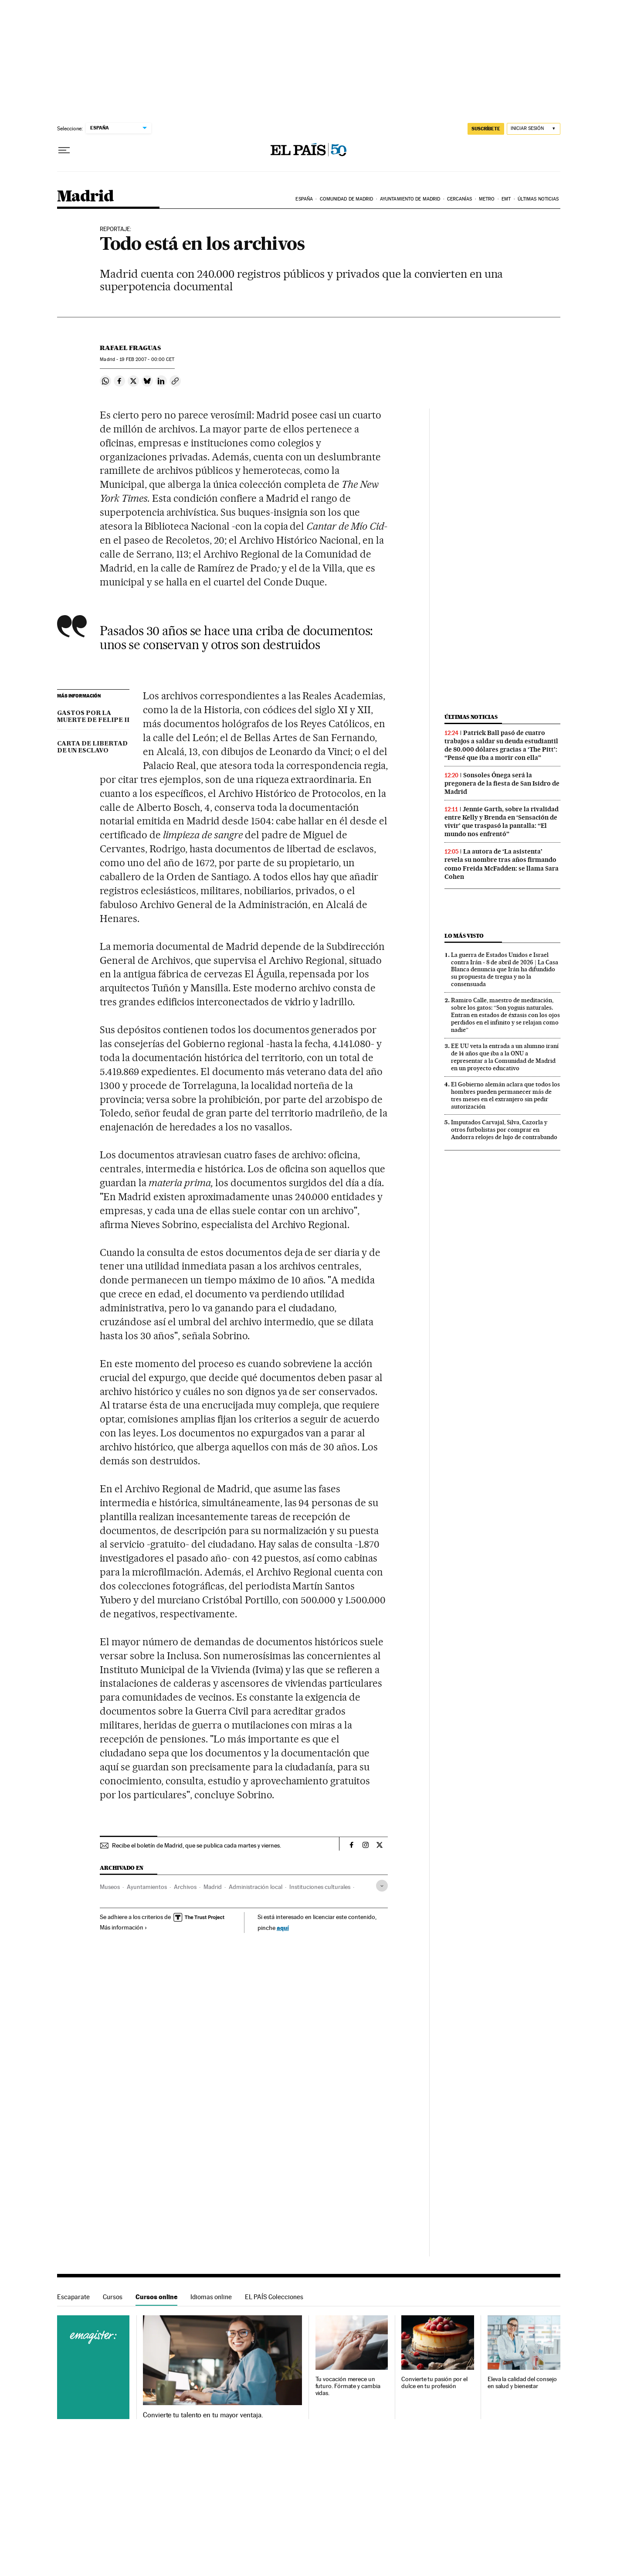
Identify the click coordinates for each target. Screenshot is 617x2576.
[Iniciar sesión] (533, 129)
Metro (487, 199)
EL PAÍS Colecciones (274, 2296)
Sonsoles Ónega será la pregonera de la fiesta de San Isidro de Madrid (501, 783)
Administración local (255, 1886)
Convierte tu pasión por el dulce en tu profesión (434, 2382)
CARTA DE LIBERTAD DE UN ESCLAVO (92, 747)
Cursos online (156, 2296)
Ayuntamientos (147, 1886)
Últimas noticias (538, 199)
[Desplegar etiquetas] (382, 1886)
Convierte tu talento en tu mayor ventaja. (203, 2415)
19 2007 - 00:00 (146, 359)
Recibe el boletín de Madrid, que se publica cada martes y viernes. (196, 1845)
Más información (123, 1927)
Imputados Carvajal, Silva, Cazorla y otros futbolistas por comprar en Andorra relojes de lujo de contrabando (504, 1129)
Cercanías (459, 199)
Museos (110, 1886)
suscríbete (485, 129)
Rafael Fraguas (130, 348)
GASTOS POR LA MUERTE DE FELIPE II (93, 716)
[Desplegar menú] (64, 150)
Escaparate (73, 2296)
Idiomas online (211, 2296)
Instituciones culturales (319, 1886)
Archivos (185, 1886)
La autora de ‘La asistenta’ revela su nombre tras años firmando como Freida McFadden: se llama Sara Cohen (501, 863)
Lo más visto (464, 935)
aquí (283, 1927)
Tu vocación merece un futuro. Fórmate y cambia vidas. (347, 2386)
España (304, 199)
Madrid (85, 196)
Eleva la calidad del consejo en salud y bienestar (522, 2382)
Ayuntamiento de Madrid (410, 199)
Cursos (112, 2296)
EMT (506, 199)
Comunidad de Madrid (346, 199)
